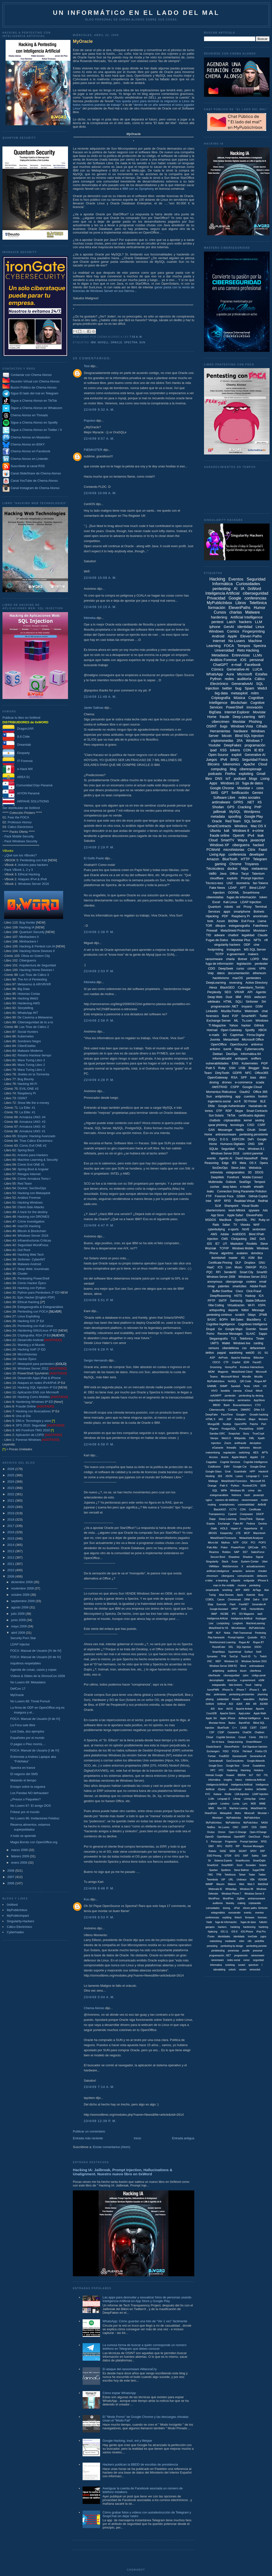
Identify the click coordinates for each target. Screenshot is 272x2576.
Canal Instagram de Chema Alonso (35, 488)
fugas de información (241, 897)
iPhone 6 (263, 1580)
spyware (253, 1210)
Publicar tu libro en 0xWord (21, 717)
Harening (246, 1770)
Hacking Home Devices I (36, 970)
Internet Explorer (237, 712)
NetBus (211, 1827)
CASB (243, 1727)
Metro (238, 1813)
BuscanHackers (242, 1405)
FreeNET (244, 1604)
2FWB (263, 1314)
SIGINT (243, 1851)
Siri (264, 1001)
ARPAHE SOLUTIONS (25, 801)
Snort (239, 1865)
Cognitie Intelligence (256, 1461)
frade (209, 1922)
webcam (260, 997)
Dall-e (256, 1599)
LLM (258, 622)
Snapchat (234, 1433)
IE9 (234, 1163)
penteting (254, 1585)
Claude (263, 935)
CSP (211, 1732)
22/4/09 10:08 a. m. (100, 493)
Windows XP (219, 845)
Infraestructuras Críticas (34, 1240)
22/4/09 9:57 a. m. (99, 438)
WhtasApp (231, 1889)
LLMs (257, 655)
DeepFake (211, 1414)
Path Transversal (242, 1633)
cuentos (249, 1096)
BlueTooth (230, 859)
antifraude (240, 1443)
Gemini (257, 793)
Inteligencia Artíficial (217, 1784)
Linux (260, 627)
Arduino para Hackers (32, 1155)
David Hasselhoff (247, 1158)
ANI (248, 1704)
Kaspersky (226, 1533)
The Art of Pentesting (32, 979)
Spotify (250, 1030)
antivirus (257, 1044)
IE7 (217, 1243)
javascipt (258, 1495)
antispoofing (217, 1310)
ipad (213, 750)
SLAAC (250, 1333)
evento (211, 1158)
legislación (244, 963)
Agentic (261, 992)
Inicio (137, 2138)
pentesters (253, 978)
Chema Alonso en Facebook (30, 451)
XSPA (261, 1305)
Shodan (218, 807)
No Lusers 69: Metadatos (27, 1682)
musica (242, 1585)
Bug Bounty (25, 1079)
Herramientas (220, 731)
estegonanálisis (219, 1495)
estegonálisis (218, 1912)
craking (241, 1903)
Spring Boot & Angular (33, 1169)
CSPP (234, 1087)
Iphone (215, 627)
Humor (259, 608)
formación (216, 608)
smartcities (239, 1286)
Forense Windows (28, 1440)
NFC (248, 1073)
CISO (250, 1125)
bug (238, 688)
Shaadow (233, 1556)
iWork (259, 1390)
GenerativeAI (242, 683)
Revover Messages (253, 1846)
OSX (244, 1542)
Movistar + (245, 788)
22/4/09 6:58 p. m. (99, 1444)
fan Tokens (260, 883)
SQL (215, 1490)
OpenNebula (223, 1836)
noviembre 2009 (23, 1588)
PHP (258, 807)
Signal (259, 1556)
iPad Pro (261, 1931)
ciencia (237, 1390)
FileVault (247, 1751)
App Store (217, 1215)
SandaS (235, 1386)
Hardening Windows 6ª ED (34, 1402)
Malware (252, 612)
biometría (243, 883)
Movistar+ (260, 930)
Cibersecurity (217, 1409)
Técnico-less (214, 883)
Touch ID (245, 1656)
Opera (264, 1163)
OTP (219, 1111)
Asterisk (250, 1595)
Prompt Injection (252, 878)
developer (256, 854)
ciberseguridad (255, 593)
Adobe (225, 1234)
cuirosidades (213, 1908)
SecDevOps (220, 1168)
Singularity (212, 1561)
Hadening (232, 1770)
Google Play (253, 816)
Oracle (116, 342)
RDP (228, 1111)
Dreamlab (16, 744)
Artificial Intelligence (246, 617)
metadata (218, 816)
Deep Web (215, 997)
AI (236, 589)
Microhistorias (27, 1354)
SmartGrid (212, 1865)
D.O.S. (224, 1139)
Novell (103, 342)
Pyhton (235, 1485)
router (264, 1499)
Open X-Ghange (237, 1832)
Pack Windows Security (20, 841)
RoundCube (218, 1647)
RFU (219, 1846)
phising (210, 1699)
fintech (238, 1917)
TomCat (233, 1656)
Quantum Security (31, 932)
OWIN (263, 1827)
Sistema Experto (223, 1860)
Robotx (212, 1851)
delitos (209, 1352)
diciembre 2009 (22, 1582)
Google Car (239, 1466)
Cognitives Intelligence (252, 1324)
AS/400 (264, 1704)
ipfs (264, 1689)
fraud (248, 1685)
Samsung (236, 1300)
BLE (263, 1101)
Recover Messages (230, 1333)
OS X (252, 1163)
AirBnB (262, 1504)
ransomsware (250, 1499)
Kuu (86, 1899)
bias (253, 1077)
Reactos (214, 1552)
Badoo (232, 1723)
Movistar (239, 722)
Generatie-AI (259, 1604)
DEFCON (238, 1139)
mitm (255, 693)
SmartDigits (259, 1860)
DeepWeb (217, 1177)
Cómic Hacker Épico (31, 1283)
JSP (229, 1419)
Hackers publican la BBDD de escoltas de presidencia (140, 2464)
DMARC (246, 1409)
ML (236, 1020)
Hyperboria (250, 1528)
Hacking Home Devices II (37, 951)
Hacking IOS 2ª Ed (30, 1321)
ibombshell (218, 1258)
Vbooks (245, 1224)
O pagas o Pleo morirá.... (27, 1744)
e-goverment (236, 954)
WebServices (230, 1566)
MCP (247, 1533)
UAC (230, 883)
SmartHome (251, 892)
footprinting (215, 949)
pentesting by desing (251, 1395)
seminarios (244, 1400)
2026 (11, 1469)
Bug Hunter (27, 922)
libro (208, 778)
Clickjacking (238, 1239)
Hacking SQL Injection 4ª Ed (37, 1387)
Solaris (263, 1865)
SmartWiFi (248, 1016)
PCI (253, 1542)
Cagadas (211, 1461)
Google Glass (213, 1471)
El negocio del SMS (24, 1774)
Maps (252, 1419)
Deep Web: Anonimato (33, 1269)
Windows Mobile (242, 1248)
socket (241, 1965)
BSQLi (212, 1139)
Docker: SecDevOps (31, 1188)
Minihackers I (28, 941)
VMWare (214, 1566)
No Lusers (236, 641)
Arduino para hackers (33, 865)
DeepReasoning (220, 1295)
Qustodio (252, 1637)
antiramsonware (256, 1898)
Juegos (211, 760)
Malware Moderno (30, 1050)
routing (212, 1504)
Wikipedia (240, 1438)
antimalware (221, 802)
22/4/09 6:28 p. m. (99, 1349)
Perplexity (214, 992)
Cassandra (233, 1732)
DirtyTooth (222, 1073)
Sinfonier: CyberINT (31, 1259)
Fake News (217, 887)
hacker (246, 1025)
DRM (247, 1599)
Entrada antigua (183, 2138)
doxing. (227, 1908)
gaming (220, 864)
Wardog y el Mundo (31, 1345)
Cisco (239, 1291)
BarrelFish (244, 1723)
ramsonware (257, 1955)
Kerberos (240, 1419)
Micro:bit (213, 1542)
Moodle (246, 1376)
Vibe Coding (216, 1305)
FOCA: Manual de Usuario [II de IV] (35, 1719)
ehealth (259, 1186)
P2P (235, 1016)
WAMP (209, 1884)
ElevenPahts (254, 1215)
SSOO (257, 1647)
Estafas (261, 674)
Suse (234, 1561)
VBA (252, 1879)
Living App (217, 854)
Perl (263, 1424)
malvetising (216, 1941)
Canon (220, 1599)
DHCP (260, 1514)
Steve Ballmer (241, 1870)
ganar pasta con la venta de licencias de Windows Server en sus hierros (133, 289)
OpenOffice (219, 1044)
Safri (264, 1855)
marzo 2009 (20, 1850)
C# (262, 1457)
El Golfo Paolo (94, 858)
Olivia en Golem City (35, 956)
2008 (11, 1870)
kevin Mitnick (237, 1210)
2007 (11, 1877)
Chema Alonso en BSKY (23, 444)
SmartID (261, 1272)
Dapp (212, 1518)
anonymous (214, 1281)
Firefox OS (261, 1751)
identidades (224, 1936)
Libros (240, 603)
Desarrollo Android (30, 1340)
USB (242, 1068)
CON (247, 750)
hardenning (249, 1927)
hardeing (235, 1927)
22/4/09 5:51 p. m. (99, 1300)
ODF (247, 944)
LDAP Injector (20, 1644)
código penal (259, 1675)
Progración (231, 1841)
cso (244, 1348)
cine (256, 944)
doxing (214, 1082)
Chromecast (234, 1599)
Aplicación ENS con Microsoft (38, 1392)
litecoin (257, 1447)
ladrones (244, 1447)
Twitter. (262, 1874)
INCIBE (224, 1614)
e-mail (236, 664)
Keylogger (261, 1618)
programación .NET (224, 1006)
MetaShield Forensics (234, 1480)
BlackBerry (254, 1319)
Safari (226, 1224)
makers (253, 954)
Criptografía (220, 698)
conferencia (237, 854)
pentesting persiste (256, 1946)
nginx (209, 1499)
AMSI (246, 1590)
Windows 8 (240, 831)
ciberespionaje (251, 769)
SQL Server (253, 821)
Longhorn (238, 1623)
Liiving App (249, 1798)
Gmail (260, 774)
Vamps (214, 1438)
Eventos (236, 579)
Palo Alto (212, 1547)
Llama (262, 921)
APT (243, 887)
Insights (228, 1779)
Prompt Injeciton (249, 1841)
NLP (218, 1633)
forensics (212, 1016)
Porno (210, 1333)
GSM (259, 1006)
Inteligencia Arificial (217, 1618)
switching (244, 1452)
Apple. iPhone (227, 1718)
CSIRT (263, 1727)
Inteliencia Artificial (255, 1779)
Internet (219, 641)
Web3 (262, 688)
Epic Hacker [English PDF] (36, 1297)
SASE (223, 1851)
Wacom (220, 1884)
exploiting (246, 774)
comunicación (245, 1575)
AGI (231, 1704)
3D (250, 1172)
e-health (245, 1186)
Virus (241, 1149)
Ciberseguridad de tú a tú (35, 1022)
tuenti (227, 1049)
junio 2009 (19, 1620)
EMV (227, 1466)
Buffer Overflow (222, 1291)
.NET (250, 802)
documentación (238, 973)
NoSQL (232, 1381)
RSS (248, 997)
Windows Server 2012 (32, 1368)
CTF (226, 1362)
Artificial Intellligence (249, 1718)
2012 (11, 1557)
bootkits (225, 1390)
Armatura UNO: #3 (32, 1122)
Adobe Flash (258, 1286)
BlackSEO (227, 987)
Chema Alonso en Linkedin (25, 459)
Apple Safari (235, 1215)
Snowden (251, 1865)
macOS (237, 978)
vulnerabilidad (246, 1504)
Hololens (258, 1770)
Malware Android (29, 1264)
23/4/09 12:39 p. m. (100, 2121)
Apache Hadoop (240, 1357)
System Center (250, 1561)
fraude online (220, 835)
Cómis (252, 1737)
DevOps (232, 1054)
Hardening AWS (28, 1003)
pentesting (221, 589)
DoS (262, 1239)
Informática (214, 1779)
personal (257, 660)
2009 (11, 1576)
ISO (258, 1775)
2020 (11, 1507)
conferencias (255, 598)
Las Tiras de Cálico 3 (34, 975)
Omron (221, 1832)
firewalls (231, 1447)
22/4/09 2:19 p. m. (99, 847)
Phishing (255, 722)
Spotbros (226, 1870)
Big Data (23, 989)
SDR (263, 1485)
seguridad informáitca (221, 1400)
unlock (232, 1969)
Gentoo (262, 1523)
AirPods (223, 1357)
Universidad (224, 650)
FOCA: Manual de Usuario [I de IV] (34, 1750)
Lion (228, 1267)
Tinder (260, 1338)
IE (261, 1528)
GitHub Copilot (257, 1196)
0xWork (210, 1704)
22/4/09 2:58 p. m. (99, 1020)
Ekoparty (16, 753)
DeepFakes (232, 745)
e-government (247, 1680)
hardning (263, 1927)
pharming (262, 1694)
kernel (248, 1120)
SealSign (245, 1182)
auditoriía (218, 1903)
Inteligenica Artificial (241, 1784)
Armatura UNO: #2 (32, 1126)
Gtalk (214, 1528)
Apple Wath (260, 1713)
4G (243, 1258)
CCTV (233, 1509)
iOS (243, 660)
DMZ (253, 1239)
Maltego (213, 1480)
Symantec (212, 1656)
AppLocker (244, 1713)
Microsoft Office (253, 1039)
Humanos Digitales (232, 1144)
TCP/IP (224, 1248)
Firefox (230, 774)
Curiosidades (248, 583)
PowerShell (234, 707)
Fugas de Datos (217, 940)
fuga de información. (226, 1922)
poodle (246, 1950)
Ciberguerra (27, 960)
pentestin (230, 1395)
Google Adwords (256, 1761)
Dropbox (249, 1262)
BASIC (211, 1319)
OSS (253, 1827)
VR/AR (239, 992)
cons (260, 788)
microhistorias (233, 850)
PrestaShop (246, 1428)
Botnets (259, 911)
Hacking (217, 579)
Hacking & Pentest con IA (37, 946)
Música (239, 698)
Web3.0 (226, 1438)
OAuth (251, 1130)
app (238, 1096)
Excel (216, 902)
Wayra (242, 840)
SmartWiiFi (227, 1865)
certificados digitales (251, 1115)
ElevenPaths (239, 608)
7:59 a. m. (136, 337)
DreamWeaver (254, 1742)
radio (212, 873)
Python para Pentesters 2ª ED (38, 1292)
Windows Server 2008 (221, 1277)
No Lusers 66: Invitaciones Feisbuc (34, 1818)
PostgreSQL (228, 1428)
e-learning (222, 1580)
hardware (241, 731)
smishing (230, 1965)
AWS (214, 1234)
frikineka (89, 618)
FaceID (257, 1362)
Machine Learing (238, 1808)
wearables (249, 1699)
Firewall (211, 930)
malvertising (213, 1452)
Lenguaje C (253, 1476)
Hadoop (250, 1295)
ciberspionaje (234, 1281)
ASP (212, 1357)
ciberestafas (214, 897)
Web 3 (251, 1884)
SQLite (213, 1149)
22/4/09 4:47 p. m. (99, 1225)
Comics (233, 631)
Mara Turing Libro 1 (31, 1069)
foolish (262, 1096)
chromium (212, 1575)
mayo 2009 (19, 1626)
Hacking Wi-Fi (27, 1084)
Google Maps (233, 1329)
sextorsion (259, 1229)
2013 (11, 1551)
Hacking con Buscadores (33, 1411)
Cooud (242, 1737)
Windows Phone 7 (231, 1893)
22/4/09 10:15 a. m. (100, 607)
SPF (244, 1077)
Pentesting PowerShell (33, 1278)
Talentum (258, 873)
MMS (211, 1808)
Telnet (242, 1874)
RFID (227, 1201)
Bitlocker (259, 1357)
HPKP (234, 1609)
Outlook (231, 1182)
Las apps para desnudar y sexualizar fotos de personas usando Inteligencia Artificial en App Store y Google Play (146, 2299)
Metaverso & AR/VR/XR (34, 984)
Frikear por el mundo (24, 1812)
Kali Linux (230, 902)
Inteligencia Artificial (222, 593)
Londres (225, 1803)
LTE (238, 1533)
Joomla (215, 1039)
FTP (209, 1196)
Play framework (216, 1637)
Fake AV (238, 1523)
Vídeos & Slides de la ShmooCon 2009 (37, 1676)
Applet (254, 1457)
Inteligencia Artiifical (241, 1618)
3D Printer (250, 1101)
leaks (210, 1191)
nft (266, 940)
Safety (255, 1855)
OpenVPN (240, 1424)
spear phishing (217, 1125)
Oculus (211, 1832)
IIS (259, 802)
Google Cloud (252, 1087)
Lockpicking (223, 1623)
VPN (262, 968)
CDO (211, 968)
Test (87, 366)
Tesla (247, 1386)
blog (233, 769)
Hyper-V (236, 1528)
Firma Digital (255, 1035)
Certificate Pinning (220, 1262)
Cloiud (209, 1737)
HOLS (224, 1528)
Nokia (227, 1633)
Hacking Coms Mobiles (33, 1397)
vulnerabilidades (217, 1063)
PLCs (263, 1267)
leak (260, 835)
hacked (258, 845)
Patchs (254, 1424)
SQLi (238, 1001)
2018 (11, 1519)
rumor (246, 1960)
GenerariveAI (239, 1756)
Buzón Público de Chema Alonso (34, 387)
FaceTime (227, 1414)
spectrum (253, 1965)
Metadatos (220, 655)
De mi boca (218, 1742)
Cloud (213, 840)
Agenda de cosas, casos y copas (33, 1669)
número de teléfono (226, 1499)
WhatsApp (214, 674)
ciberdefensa (230, 1348)
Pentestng (260, 1633)
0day (238, 1049)
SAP (236, 1552)
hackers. (222, 1927)
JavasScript (235, 1789)
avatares (242, 1253)
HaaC (210, 1267)
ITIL (266, 1775)
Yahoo (233, 1025)
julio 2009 (18, 1613)
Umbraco (241, 1879)
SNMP (224, 1386)
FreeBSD (224, 1756)
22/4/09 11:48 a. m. (100, 696)
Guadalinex (259, 1765)
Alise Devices (226, 1595)
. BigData (263, 1699)
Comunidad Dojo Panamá (27, 785)
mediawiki (230, 1941)
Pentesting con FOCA (32, 1311)
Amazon (213, 859)
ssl (238, 906)
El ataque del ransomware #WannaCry (129, 2369)
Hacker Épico (26, 1359)
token (263, 897)
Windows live (241, 1343)
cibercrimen (220, 722)
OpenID (209, 1836)
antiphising (218, 1670)
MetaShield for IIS (218, 1628)
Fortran (212, 1756)
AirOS (229, 1708)
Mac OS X (258, 826)
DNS (218, 778)
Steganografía (218, 1338)
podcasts (215, 774)
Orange (212, 1485)
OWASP (251, 1267)
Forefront (233, 1177)
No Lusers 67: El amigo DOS (30, 1805)
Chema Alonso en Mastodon (26, 437)
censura (213, 1348)
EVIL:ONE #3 (28, 1088)
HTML (227, 1001)
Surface (248, 1652)
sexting (259, 1120)
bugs (223, 726)
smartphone (242, 911)
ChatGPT (220, 664)
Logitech (212, 1803)
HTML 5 (210, 1419)
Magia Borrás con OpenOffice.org (33, 1842)
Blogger (253, 1068)
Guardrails (240, 1471)
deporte (233, 1310)
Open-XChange (258, 1832)
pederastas (220, 1694)
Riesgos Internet (29, 1174)
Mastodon (236, 1243)
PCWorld (213, 850)
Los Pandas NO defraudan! (29, 1793)
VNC (209, 1661)
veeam (242, 1969)
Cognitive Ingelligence (220, 1324)
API (250, 992)
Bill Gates (237, 1319)
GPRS (238, 802)
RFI (218, 1272)
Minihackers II (29, 937)
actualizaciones (255, 1566)
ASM (251, 1258)
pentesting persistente (253, 1134)
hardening (219, 617)
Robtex (226, 1552)
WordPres (228, 1898)
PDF (225, 916)
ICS (220, 1267)
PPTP (211, 1300)
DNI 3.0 (263, 1737)
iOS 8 (234, 1931)
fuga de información (219, 963)
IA (242, 589)
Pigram (214, 1428)
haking (258, 1685)
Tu (255, 1656)
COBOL (209, 1599)
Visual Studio (250, 1205)
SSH (232, 1068)
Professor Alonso (20, 822)
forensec (262, 1917)
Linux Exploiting (28, 1316)
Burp (261, 1595)
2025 (11, 1475)
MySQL (235, 812)
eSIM (261, 1680)
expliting (226, 1917)
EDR (246, 1362)
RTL (264, 1547)
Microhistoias (238, 1628)
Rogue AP (260, 1381)
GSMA (241, 1196)
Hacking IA (26, 927)
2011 (11, 1564)
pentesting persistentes (241, 1694)
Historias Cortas (28, 994)
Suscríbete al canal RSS (28, 466)
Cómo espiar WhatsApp (119, 2393)
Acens (225, 1457)
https (244, 869)
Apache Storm (227, 1713)
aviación (237, 1570)
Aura (230, 674)
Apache (249, 764)
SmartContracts (219, 826)
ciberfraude (214, 1675)
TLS (233, 1338)
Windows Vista (242, 726)
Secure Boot (217, 1556)
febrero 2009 (20, 1856)
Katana (217, 1794)
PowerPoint (238, 1547)
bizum (243, 1670)
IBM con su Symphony (138, 188)
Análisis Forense (29, 1197)
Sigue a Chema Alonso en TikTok (34, 400)
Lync (244, 1803)
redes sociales (249, 797)
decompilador (216, 1680)
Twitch (263, 1656)
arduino (215, 1049)
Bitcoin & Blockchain (31, 1231)
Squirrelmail (234, 1652)
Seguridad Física (255, 760)
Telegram (260, 859)
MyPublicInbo (233, 1817)
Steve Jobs (238, 1168)
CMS (224, 1239)
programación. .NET (220, 1955)
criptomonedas (222, 741)
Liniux (262, 1798)
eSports (235, 1580)
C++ (234, 1727)
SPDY (253, 1851)
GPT (224, 793)
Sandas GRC (217, 1433)
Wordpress (252, 812)
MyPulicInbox (250, 1822)
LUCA (257, 669)
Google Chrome (222, 788)
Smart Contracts (256, 1111)
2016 (11, 1532)
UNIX (256, 1386)
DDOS (259, 1172)
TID (208, 935)
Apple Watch (239, 1457)
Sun (142, 342)
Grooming (215, 1367)
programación (255, 745)
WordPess (214, 1898)
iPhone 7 (241, 1689)
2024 (11, 1481)
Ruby (222, 1068)
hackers (245, 622)
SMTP (223, 1300)
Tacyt (244, 873)
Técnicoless (215, 869)
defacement (257, 1348)
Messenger (225, 1130)
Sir (209, 1860)
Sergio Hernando (96, 1360)
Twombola (212, 1879)
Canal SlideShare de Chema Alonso (36, 473)
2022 (11, 1494)
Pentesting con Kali (33, 860)
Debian (218, 1054)
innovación (254, 707)
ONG (251, 1144)
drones (227, 1082)
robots (228, 906)
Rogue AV (244, 1642)
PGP (264, 1063)
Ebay (210, 1604)
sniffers (256, 1058)
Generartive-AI (258, 1756)
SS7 (245, 1552)
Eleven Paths (251, 636)
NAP (210, 1633)
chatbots (214, 1120)
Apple (232, 636)
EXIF (265, 1599)
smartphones (227, 1504)
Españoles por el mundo (27, 1738)
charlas (235, 612)
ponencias (233, 1950)
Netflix (240, 1130)
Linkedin (212, 1011)
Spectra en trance (22, 1767)
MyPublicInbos (252, 1817)
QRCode (253, 1547)
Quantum (214, 906)
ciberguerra (241, 845)
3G (225, 1035)
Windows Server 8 (254, 1893)
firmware (249, 1917)
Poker (224, 1547)
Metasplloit (226, 1813)
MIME (262, 1803)
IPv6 (223, 760)
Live (265, 1476)
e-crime (258, 831)
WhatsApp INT (27, 1013)
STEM (227, 1855)
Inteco (238, 1779)
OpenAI (238, 835)
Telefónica (258, 603)
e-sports (233, 1229)
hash (247, 1495)
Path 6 (224, 1485)
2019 (11, 1513)
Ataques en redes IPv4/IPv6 (36, 1383)
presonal (257, 1950)
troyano (247, 1006)
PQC (209, 1272)
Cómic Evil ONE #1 (30, 1164)
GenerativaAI (216, 1761)
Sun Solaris (216, 1115)
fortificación (240, 793)
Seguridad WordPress (32, 1245)
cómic (251, 968)
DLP (238, 1262)
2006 (11, 1883)
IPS (234, 1614)
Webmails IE (215, 1889)
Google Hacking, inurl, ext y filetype (127, 2440)
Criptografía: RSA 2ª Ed (34, 1335)
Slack (225, 1561)
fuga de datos (252, 783)
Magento (223, 1371)
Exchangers (213, 1751)
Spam (249, 688)
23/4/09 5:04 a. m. (99, 1997)
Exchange (224, 1523)
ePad (236, 1908)
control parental (253, 1153)
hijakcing (212, 1931)
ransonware (217, 1960)
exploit (236, 755)
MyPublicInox (233, 1822)
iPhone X (254, 1689)
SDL (231, 1647)
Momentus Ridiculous (221, 1092)
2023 (11, 1488)
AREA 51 (16, 777)
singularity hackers (227, 944)
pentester (261, 963)
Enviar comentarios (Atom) (111, 2147)
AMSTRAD (219, 1087)
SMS (214, 793)
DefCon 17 (17, 1688)
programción (241, 1955)
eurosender (234, 1912)
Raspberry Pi (26, 1093)
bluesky (230, 1903)
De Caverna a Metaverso (35, 1017)
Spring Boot (25, 1150)
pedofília (259, 1941)
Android (218, 636)
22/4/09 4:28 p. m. (99, 1080)
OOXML (233, 892)
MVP (217, 1201)
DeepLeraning (235, 1742)
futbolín (263, 1922)
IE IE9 (259, 750)
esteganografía (239, 925)
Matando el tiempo (23, 1780)
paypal (221, 1352)
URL (231, 1879)
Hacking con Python (31, 1288)
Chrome (235, 864)
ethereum (259, 973)
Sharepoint (231, 1205)
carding (258, 1343)
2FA (240, 741)
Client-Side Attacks (30, 1207)
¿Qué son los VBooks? (20, 855)
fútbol (244, 1310)
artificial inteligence (218, 1570)
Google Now (232, 1765)
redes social (233, 1960)
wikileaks (214, 1001)
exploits (232, 878)
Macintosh (259, 1533)
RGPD (228, 1846)
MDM (211, 1371)
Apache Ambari (244, 1708)
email (262, 1281)
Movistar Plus (240, 940)
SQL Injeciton (244, 1647)
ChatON (247, 1732)
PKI (253, 1220)
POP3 (262, 1542)
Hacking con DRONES (33, 1216)
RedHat (263, 1201)
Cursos (220, 612)
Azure (221, 921)
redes (229, 679)
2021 (11, 1500)
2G (259, 1352)
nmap (211, 1286)
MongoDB (214, 1424)
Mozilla (258, 1376)
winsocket (255, 1969)
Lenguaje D (224, 1798)
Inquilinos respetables (25, 1663)
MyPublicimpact (18, 1915)
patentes (223, 1286)
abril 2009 (18, 1632)
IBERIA (242, 1775)
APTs (265, 1452)
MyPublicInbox (17, 1910)
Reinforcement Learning (223, 1642)
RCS (263, 1637)
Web (241, 1884)
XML (252, 1438)
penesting (212, 1946)
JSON (228, 1476)
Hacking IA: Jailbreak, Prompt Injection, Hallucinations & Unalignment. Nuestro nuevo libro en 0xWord (122, 2172)
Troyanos (252, 864)
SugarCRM (258, 1870)
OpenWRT (239, 1836)
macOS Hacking (28, 1226)
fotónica (236, 1495)
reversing (235, 982)
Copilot (236, 1362)
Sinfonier (252, 1001)
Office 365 (260, 1092)
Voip (210, 973)
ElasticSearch (213, 1746)
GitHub (259, 1025)
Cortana (233, 1409)
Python (215, 679)
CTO (258, 1405)
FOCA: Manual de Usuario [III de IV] (35, 1657)
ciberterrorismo (215, 1210)
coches (214, 1186)
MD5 (253, 1803)
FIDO (226, 1751)
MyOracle (17, 1695)
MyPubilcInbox (216, 1381)
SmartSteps (218, 1652)
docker (232, 869)
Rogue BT (258, 1642)
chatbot (233, 935)
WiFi (261, 717)
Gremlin (251, 1329)
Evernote (221, 1604)
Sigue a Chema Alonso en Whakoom (36, 408)
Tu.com (247, 1020)
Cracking (244, 807)
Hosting (209, 1476)
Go (220, 1329)
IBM (93, 342)
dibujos (220, 925)
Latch (231, 622)
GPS (231, 807)
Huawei (230, 1775)
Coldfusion (214, 1466)
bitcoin (227, 736)
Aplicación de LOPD (30, 1435)
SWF (245, 1855)
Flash (233, 1604)
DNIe (211, 1106)
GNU (262, 1262)
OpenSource (239, 1044)
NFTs (257, 940)
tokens (235, 750)
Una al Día (23, 1416)
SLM (218, 1205)
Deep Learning (244, 717)
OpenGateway (218, 1077)
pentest (217, 622)
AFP (238, 1590)
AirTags (257, 1590)
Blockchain (239, 703)
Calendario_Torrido (251, 987)
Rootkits (251, 1243)
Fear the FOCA (18, 817)
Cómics (217, 669)
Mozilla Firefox (231, 1011)
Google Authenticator (231, 1106)
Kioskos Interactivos (252, 1367)
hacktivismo (220, 978)
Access (213, 1457)
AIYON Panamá (21, 793)
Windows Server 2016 (33, 884)
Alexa (213, 987)
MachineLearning (255, 1623)
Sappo (263, 1333)
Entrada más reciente (88, 2138)
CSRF (262, 1125)
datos (221, 973)
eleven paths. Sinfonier (255, 1908)
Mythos (225, 1542)
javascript (258, 840)
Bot (260, 1258)
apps (226, 911)
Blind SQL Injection (249, 736)
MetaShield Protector (235, 930)
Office (234, 873)
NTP (235, 1542)
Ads (265, 1210)
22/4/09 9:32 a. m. (99, 409)
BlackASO (220, 1509)
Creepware (246, 1514)
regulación (229, 1452)
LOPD (254, 959)
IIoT (251, 1775)
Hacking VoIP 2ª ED (31, 1349)
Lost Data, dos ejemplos (27, 1731)
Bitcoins (214, 764)
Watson (232, 1884)
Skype (239, 1111)
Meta (243, 1163)
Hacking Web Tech (30, 1254)
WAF (256, 1224)
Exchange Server (218, 1020)
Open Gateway (231, 1030)
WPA (224, 1490)
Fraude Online (26, 1406)
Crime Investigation (30, 1221)
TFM (223, 1656)
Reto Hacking (248, 650)
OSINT (22, 1098)
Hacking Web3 (27, 998)
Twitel (263, 1016)
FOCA (229, 646)
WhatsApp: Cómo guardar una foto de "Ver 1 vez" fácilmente (144, 2321)
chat (265, 1011)
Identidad (244, 627)
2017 (11, 1526)
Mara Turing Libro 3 (31, 1060)
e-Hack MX (17, 769)
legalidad (248, 935)
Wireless (240, 826)
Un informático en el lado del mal (136, 12)
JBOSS (212, 1533)
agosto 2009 (20, 1607)
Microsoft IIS (257, 1480)
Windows (216, 631)
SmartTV (227, 840)
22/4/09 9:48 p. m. (99, 1888)
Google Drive (257, 1466)
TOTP (219, 954)
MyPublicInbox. (214, 1822)
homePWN (213, 1689)
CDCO (216, 1362)
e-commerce (243, 1082)
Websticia (255, 1168)
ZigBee (241, 1898)
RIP (238, 1846)
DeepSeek (225, 968)
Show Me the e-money (33, 1103)
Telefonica (246, 1338)
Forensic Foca (224, 1196)
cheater (262, 1570)
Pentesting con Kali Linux (35, 1326)
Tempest (259, 1182)
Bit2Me (233, 921)
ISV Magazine (246, 1614)
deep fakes (229, 1186)
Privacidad (216, 598)
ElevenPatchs (231, 1746)
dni (259, 1490)
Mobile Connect (252, 1177)
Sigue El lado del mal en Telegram (30, 393)
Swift (258, 1652)
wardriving (236, 1352)
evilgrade (249, 1580)
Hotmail (212, 1030)
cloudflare (216, 878)
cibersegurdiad (231, 1675)
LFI (225, 1243)
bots (210, 921)
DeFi (251, 1139)
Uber (265, 1561)
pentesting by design (232, 1946)
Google (235, 598)
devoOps (232, 1680)
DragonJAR (18, 728)
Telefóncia (230, 1874)
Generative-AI (238, 669)
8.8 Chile (16, 736)
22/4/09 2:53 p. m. (99, 971)
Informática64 (222, 1058)
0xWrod (221, 1704)
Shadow (248, 1556)
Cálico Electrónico (20, 827)
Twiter (252, 1874)
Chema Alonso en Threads (25, 415)
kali (226, 831)
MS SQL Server (255, 949)
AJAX (239, 1704)
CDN (243, 1509)
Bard (225, 1016)
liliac (208, 1694)
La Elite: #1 (27, 1107)
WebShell (263, 1884)
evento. (248, 1912)
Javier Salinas (93, 707)
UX (264, 1386)
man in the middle (223, 1585)
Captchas (236, 1035)
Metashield (230, 1039)
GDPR (237, 1073)
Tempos (243, 646)
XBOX (262, 1030)
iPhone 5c (227, 1689)
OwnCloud (254, 1836)
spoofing (234, 816)
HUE (243, 1609)
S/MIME (211, 1386)
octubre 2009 (21, 1594)
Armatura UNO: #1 (32, 1131)
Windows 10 (230, 783)
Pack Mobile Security (19, 836)
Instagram (234, 949)
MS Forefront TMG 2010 (33, 1430)
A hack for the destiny (32, 1212)
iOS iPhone (247, 1931)
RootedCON (249, 1485)
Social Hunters (27, 1032)
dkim (262, 1077)
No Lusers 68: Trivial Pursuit (30, 1701)
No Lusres (224, 1827)
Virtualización (236, 1305)
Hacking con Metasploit (33, 1193)
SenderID (230, 1272)
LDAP (232, 887)
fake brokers (235, 1685)
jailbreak (219, 812)
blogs (253, 778)
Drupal (210, 1329)
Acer (220, 1708)
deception (255, 1443)
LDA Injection (242, 1794)
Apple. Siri (211, 1718)
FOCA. (235, 1751)
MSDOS (210, 1220)
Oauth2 (244, 1092)
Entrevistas (241, 655)
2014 (11, 1545)
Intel (208, 1201)
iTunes (210, 1936)
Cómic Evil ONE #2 (32, 1145)
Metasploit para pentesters (41, 1364)
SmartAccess (242, 1860)
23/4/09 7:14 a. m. (99, 2087)
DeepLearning (216, 982)
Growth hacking (259, 1414)
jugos (263, 1936)
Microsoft (244, 674)
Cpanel (232, 1514)
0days (252, 1314)
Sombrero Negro (29, 1041)
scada (260, 1082)
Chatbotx (259, 1732)
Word (243, 1666)
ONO (235, 1827)
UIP (223, 1879)
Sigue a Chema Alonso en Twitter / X (36, 430)
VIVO (214, 1390)
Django (260, 1518)
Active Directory (257, 982)
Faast (263, 850)
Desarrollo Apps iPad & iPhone (39, 1378)
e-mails (214, 1035)
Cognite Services (230, 1461)
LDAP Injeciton (260, 1794)
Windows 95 (237, 1490)
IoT (228, 778)
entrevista (216, 1172)
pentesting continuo (219, 1314)
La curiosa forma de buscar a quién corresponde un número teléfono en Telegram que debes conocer (144, 2346)
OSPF (245, 1827)
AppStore (259, 1400)
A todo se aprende (23, 1836)
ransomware (214, 959)
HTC (221, 1770)
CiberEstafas (26, 1046)
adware (219, 935)
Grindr (246, 1765)
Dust (229, 997)
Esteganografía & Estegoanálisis (40, 1307)
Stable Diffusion (256, 1300)
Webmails (251, 1011)
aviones (250, 1570)
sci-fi (237, 1101)
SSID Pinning (214, 1855)
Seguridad (228, 1149)
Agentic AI (225, 1158)
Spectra (130, 342)
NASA (264, 1822)
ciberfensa (255, 1670)
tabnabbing (219, 1969)
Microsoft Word (230, 1376)
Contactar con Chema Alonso (31, 375)
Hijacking (212, 916)
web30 (250, 1352)
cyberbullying (216, 1229)
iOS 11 (224, 1931)
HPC (212, 1770)
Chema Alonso (94, 2008)
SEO (227, 992)
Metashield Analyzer (251, 1537)
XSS (223, 750)
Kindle (228, 1794)
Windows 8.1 (256, 1149)
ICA (261, 1295)
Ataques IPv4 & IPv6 (32, 879)
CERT (253, 1727)
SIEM (232, 1851)
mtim (241, 1941)
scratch (240, 1314)
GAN (211, 1130)
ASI (213, 1708)
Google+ (241, 1414)
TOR (208, 925)
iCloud (248, 1390)
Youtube (214, 745)
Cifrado (261, 726)
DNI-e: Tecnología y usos (33, 1421)
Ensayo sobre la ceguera (27, 1786)
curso (240, 968)
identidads (239, 1936)
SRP (262, 1851)
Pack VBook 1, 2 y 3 (18, 869)
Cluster (22, 1273)
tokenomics (231, 764)
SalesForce (257, 1552)
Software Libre (224, 797)
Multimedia (215, 1182)
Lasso (239, 1476)
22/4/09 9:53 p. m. (99, 1917)
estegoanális (219, 1685)
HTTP (245, 859)
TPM (218, 1874)
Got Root (23, 1250)
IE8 (220, 1476)
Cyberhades (15, 1932)
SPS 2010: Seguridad (31, 1425)
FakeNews (260, 925)
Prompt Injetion (236, 1637)
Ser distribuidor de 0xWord (21, 808)
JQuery (221, 1789)
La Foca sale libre (22, 1725)
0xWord (12, 1904)
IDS (209, 1243)
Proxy (248, 906)
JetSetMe (261, 1789)
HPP (252, 1471)
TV (235, 1224)
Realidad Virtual (244, 1201)
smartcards (212, 1589)
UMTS (214, 1343)
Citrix (251, 850)
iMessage (258, 1310)
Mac (265, 959)
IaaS (260, 1614)
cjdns (245, 1675)
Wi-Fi (251, 1305)
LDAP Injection (250, 902)
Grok (228, 1471)
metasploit (239, 693)
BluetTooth (223, 1727)
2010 (11, 1570)
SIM (260, 1144)
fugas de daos (248, 1922)
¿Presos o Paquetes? (25, 1799)
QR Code (245, 1381)
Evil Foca (247, 921)
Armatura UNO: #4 (32, 1117)
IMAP (214, 1614)
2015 (11, 1538)
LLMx (211, 1798)
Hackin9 (263, 1471)
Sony (246, 1433)
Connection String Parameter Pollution (242, 1191)
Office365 (261, 1073)
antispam (241, 1058)
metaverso (259, 869)
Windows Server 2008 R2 (223, 1666)
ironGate (252, 1936)
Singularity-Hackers (20, 1921)
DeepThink (246, 1518)
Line (211, 1623)
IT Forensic (17, 761)
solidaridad (223, 1699)
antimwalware (256, 1666)
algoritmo (227, 1253)
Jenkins (249, 1789)
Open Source (218, 755)
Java (223, 873)
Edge (225, 1163)
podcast (240, 778)
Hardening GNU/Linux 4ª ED (37, 1330)
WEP (218, 1661)
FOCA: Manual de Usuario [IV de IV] (35, 1650)
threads (236, 1699)
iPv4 (251, 835)
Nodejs (227, 1424)
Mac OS (221, 1808)
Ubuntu (215, 831)
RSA (234, 1077)
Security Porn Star (23, 1638)
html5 (245, 1229)
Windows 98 (246, 1889)
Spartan (213, 1870)
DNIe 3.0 (259, 1409)
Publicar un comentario (89, 2131)
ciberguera (227, 1575)
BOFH (224, 1319)
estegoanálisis (235, 1172)
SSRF (260, 1428)
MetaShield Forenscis (223, 1537)
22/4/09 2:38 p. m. (99, 932)
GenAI (229, 627)
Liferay (237, 1798)
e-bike (208, 1580)
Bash (227, 1405)
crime (251, 1490)
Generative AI (255, 755)
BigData (215, 712)
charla (230, 959)
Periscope (216, 1841)
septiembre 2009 (23, 1601)
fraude (225, 717)
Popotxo (89, 420)
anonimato (260, 916)
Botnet (242, 959)
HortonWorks (257, 1609)
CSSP (221, 1732)
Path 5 (210, 1068)
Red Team (24, 1183)
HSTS (238, 1295)
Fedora (250, 1523)
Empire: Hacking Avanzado (36, 1136)
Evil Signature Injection (255, 1746)
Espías (211, 1523)
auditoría (244, 679)
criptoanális (255, 1903)
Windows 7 (254, 741)
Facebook (253, 664)
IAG (221, 1419)
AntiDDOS (239, 1234)
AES (255, 1452)
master (233, 1258)
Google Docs (216, 1765)
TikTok (231, 1115)
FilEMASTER (93, 450)
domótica (257, 1253)
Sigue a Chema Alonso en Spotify (34, 422)
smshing (227, 1589)
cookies (251, 1281)
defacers (262, 1575)
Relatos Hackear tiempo (34, 1055)
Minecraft (249, 1813)
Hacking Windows (29, 1202)
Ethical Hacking (29, 874)
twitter (227, 688)
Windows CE (231, 1661)
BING (234, 760)
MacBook (225, 1220)
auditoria (232, 1670)
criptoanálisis (232, 1120)
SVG (237, 1855)
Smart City (246, 1272)
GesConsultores (235, 1761)
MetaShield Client (241, 1371)
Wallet (226, 1343)
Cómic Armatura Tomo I (34, 1178)
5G (266, 1352)
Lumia (236, 1803)
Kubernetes (25, 1036)
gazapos (210, 1927)
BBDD (217, 1405)
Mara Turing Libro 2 (31, 1065)
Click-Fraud (253, 1291)
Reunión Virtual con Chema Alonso (35, 381)
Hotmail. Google (214, 1775)
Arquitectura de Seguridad (37, 965)
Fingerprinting (253, 631)
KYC (207, 1794)
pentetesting (218, 1950)
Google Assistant (219, 1609)
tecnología (237, 1125)
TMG (210, 1874)
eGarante (217, 1447)
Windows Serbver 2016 (253, 1661)
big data (221, 693)
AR (254, 1704)
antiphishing (223, 1096)
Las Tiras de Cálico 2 (34, 1027)
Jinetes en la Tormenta (33, 1074)
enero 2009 (19, 1862)
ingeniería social (219, 1101)
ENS (235, 1063)
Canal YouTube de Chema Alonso (34, 480)
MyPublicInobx (257, 1628)
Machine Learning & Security (37, 1159)
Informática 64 (251, 1054)
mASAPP (215, 1395)
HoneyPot (231, 1367)
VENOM (262, 1879)
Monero (263, 1419)
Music (238, 1267)
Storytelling (25, 1008)
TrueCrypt (258, 1433)
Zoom (227, 1443)
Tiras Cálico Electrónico (35, 1141)
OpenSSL (241, 1220)
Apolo (240, 1595)
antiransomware (225, 1134)
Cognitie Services (225, 1737)
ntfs (249, 1941)
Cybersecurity (254, 1049)
